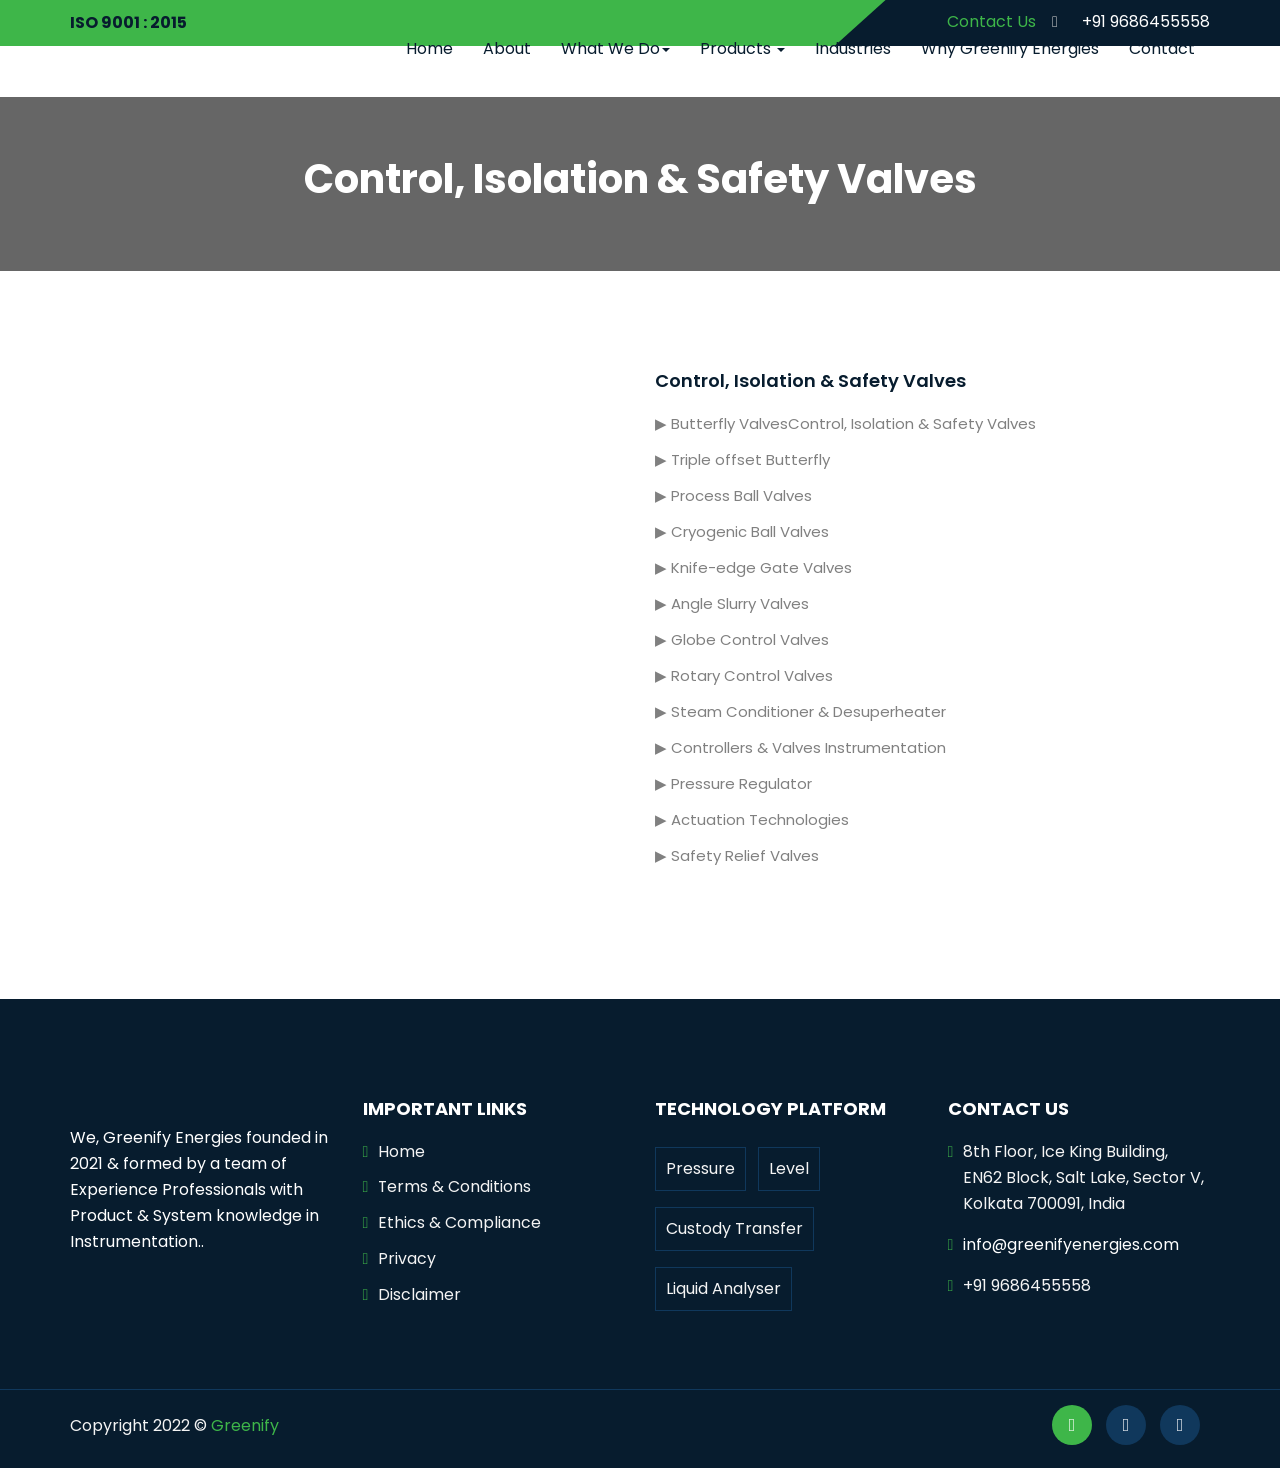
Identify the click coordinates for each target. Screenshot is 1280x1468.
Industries (853, 48)
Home (429, 48)
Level (789, 1168)
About (507, 48)
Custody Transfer (734, 1228)
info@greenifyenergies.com (1071, 1244)
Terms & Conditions (455, 1187)
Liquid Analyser (723, 1288)
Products (742, 48)
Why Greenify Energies (1010, 48)
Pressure (700, 1168)
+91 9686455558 (1125, 21)
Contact (1162, 48)
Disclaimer (419, 1295)
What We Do (615, 48)
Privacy (407, 1259)
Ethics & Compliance (459, 1223)
